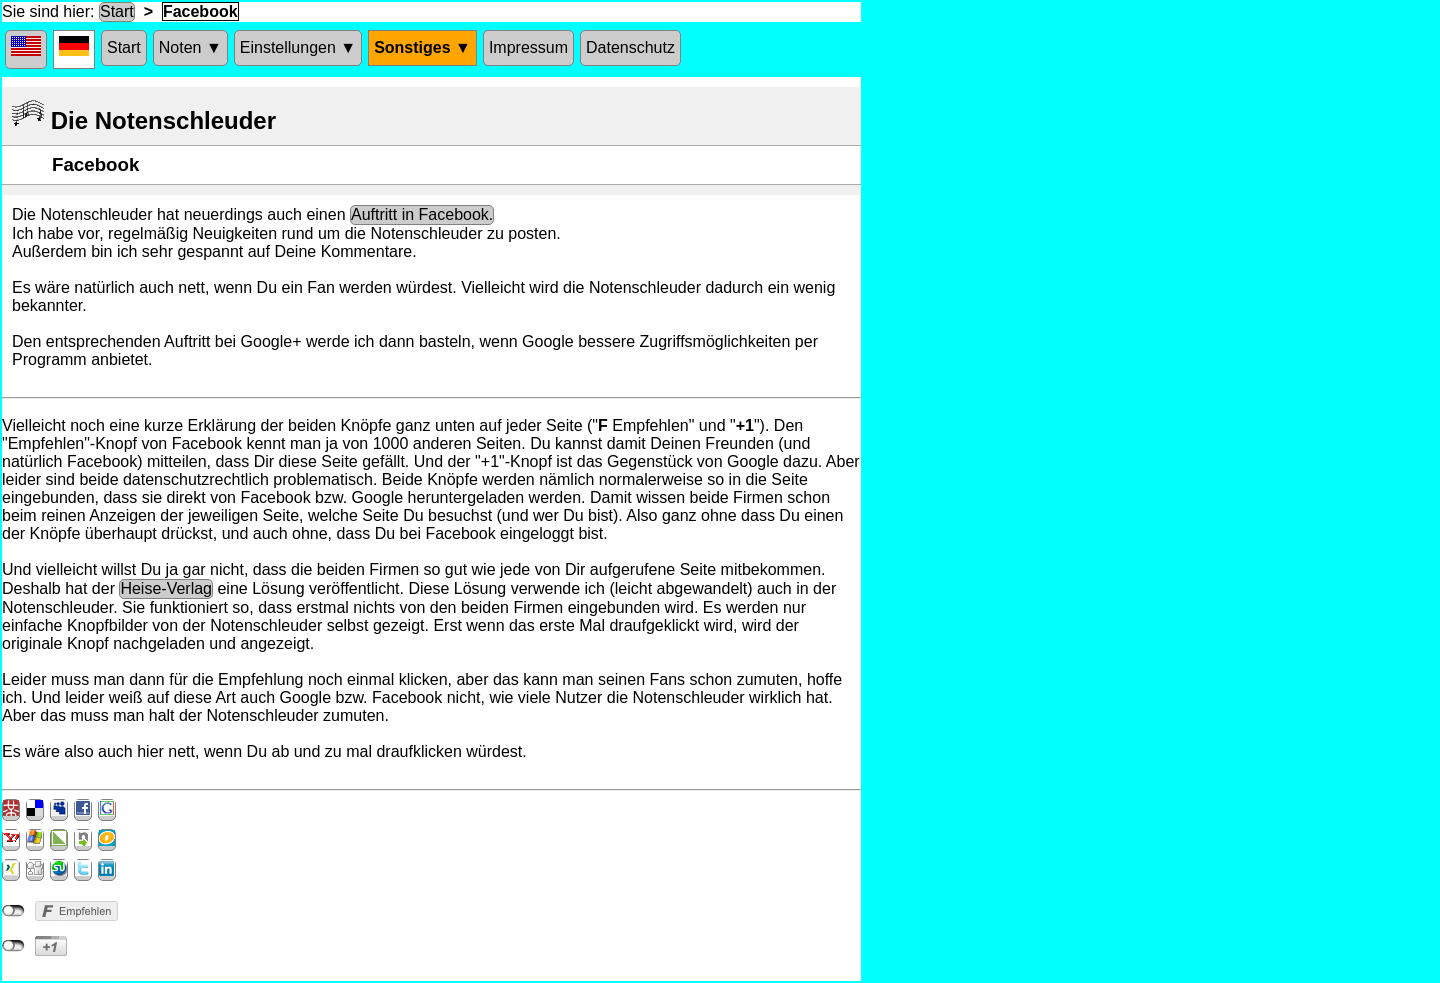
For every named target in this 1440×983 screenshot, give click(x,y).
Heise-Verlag (166, 588)
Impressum (528, 47)
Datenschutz (630, 47)
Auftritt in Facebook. (422, 214)
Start (117, 11)
